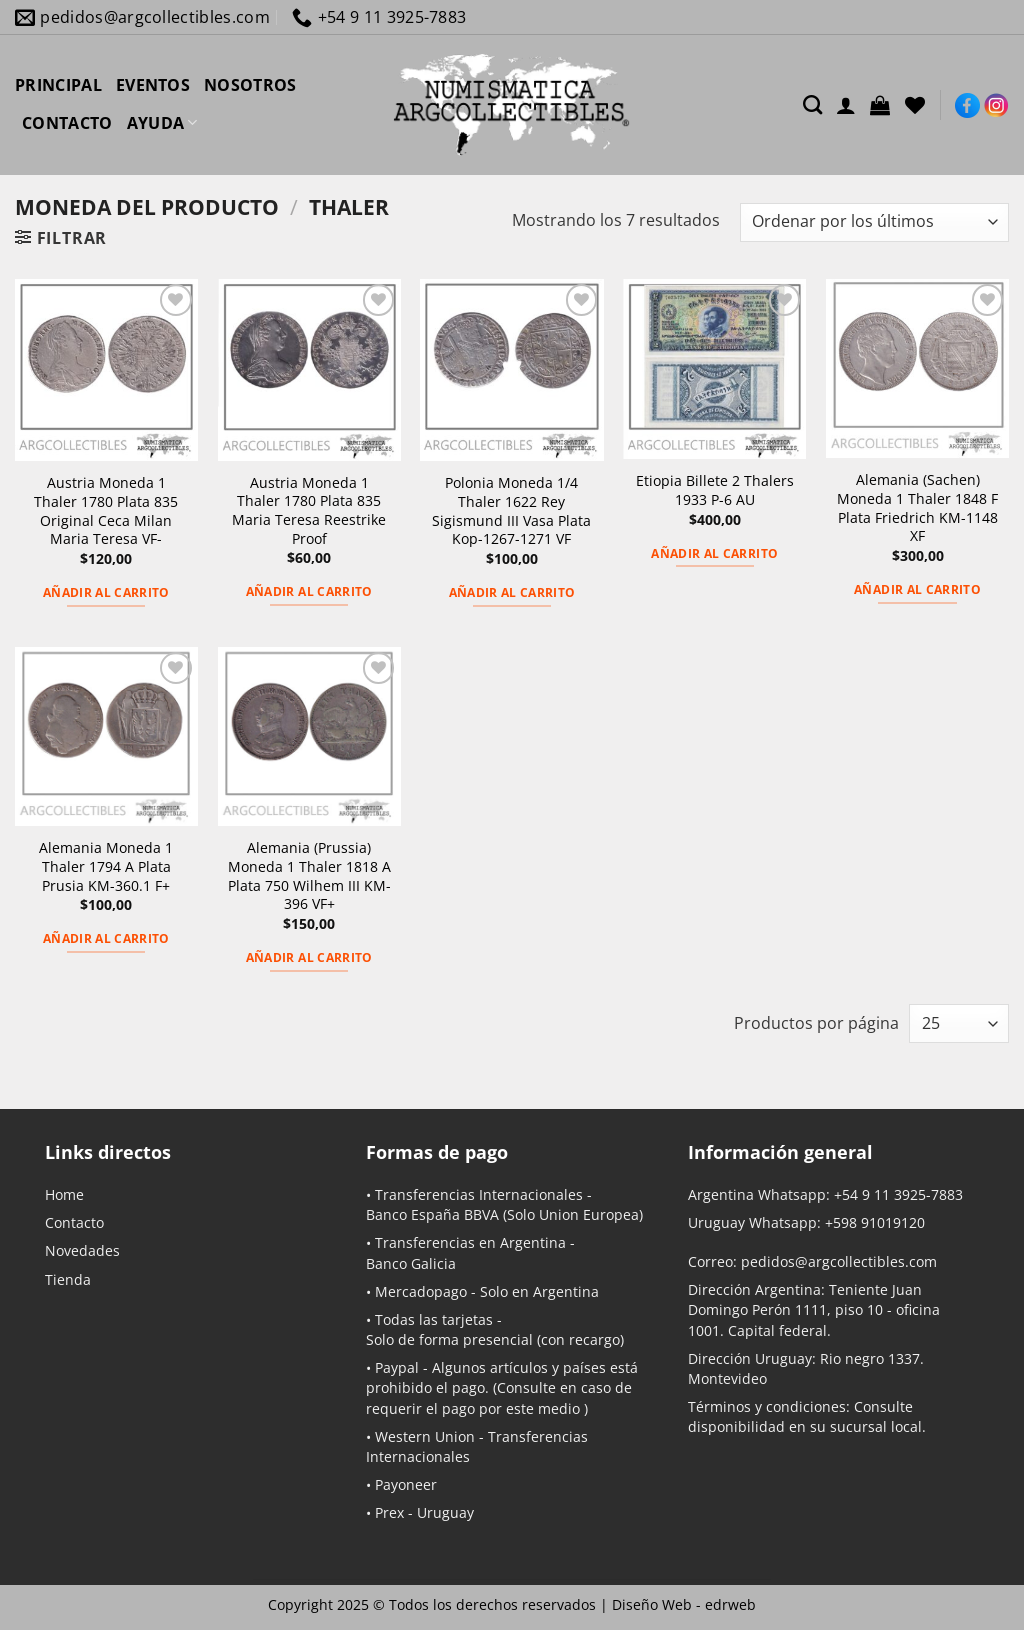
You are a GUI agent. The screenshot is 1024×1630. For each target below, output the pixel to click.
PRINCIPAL (58, 85)
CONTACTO (67, 123)
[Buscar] (812, 104)
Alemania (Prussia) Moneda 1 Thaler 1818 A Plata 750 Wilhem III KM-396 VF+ (309, 876)
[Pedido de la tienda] (874, 222)
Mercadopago (421, 1291)
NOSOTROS (250, 85)
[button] (880, 105)
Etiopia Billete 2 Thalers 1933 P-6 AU (715, 490)
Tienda (68, 1279)
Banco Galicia (411, 1263)
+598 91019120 (875, 1222)
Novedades (82, 1250)
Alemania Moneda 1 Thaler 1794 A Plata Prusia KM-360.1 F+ (106, 866)
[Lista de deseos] (915, 105)
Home (64, 1194)
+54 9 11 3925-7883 (898, 1194)
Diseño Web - (684, 1604)
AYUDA (162, 123)
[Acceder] (846, 105)
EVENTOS (153, 85)
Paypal (397, 1367)
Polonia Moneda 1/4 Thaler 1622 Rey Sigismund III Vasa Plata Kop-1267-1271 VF (511, 511)
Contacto (74, 1222)
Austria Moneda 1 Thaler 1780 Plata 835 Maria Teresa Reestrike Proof (309, 511)
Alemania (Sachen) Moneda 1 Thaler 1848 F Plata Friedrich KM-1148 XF (917, 508)
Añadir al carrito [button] (106, 592)
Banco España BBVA (432, 1214)
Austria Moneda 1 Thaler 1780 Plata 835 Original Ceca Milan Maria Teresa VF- (106, 511)
